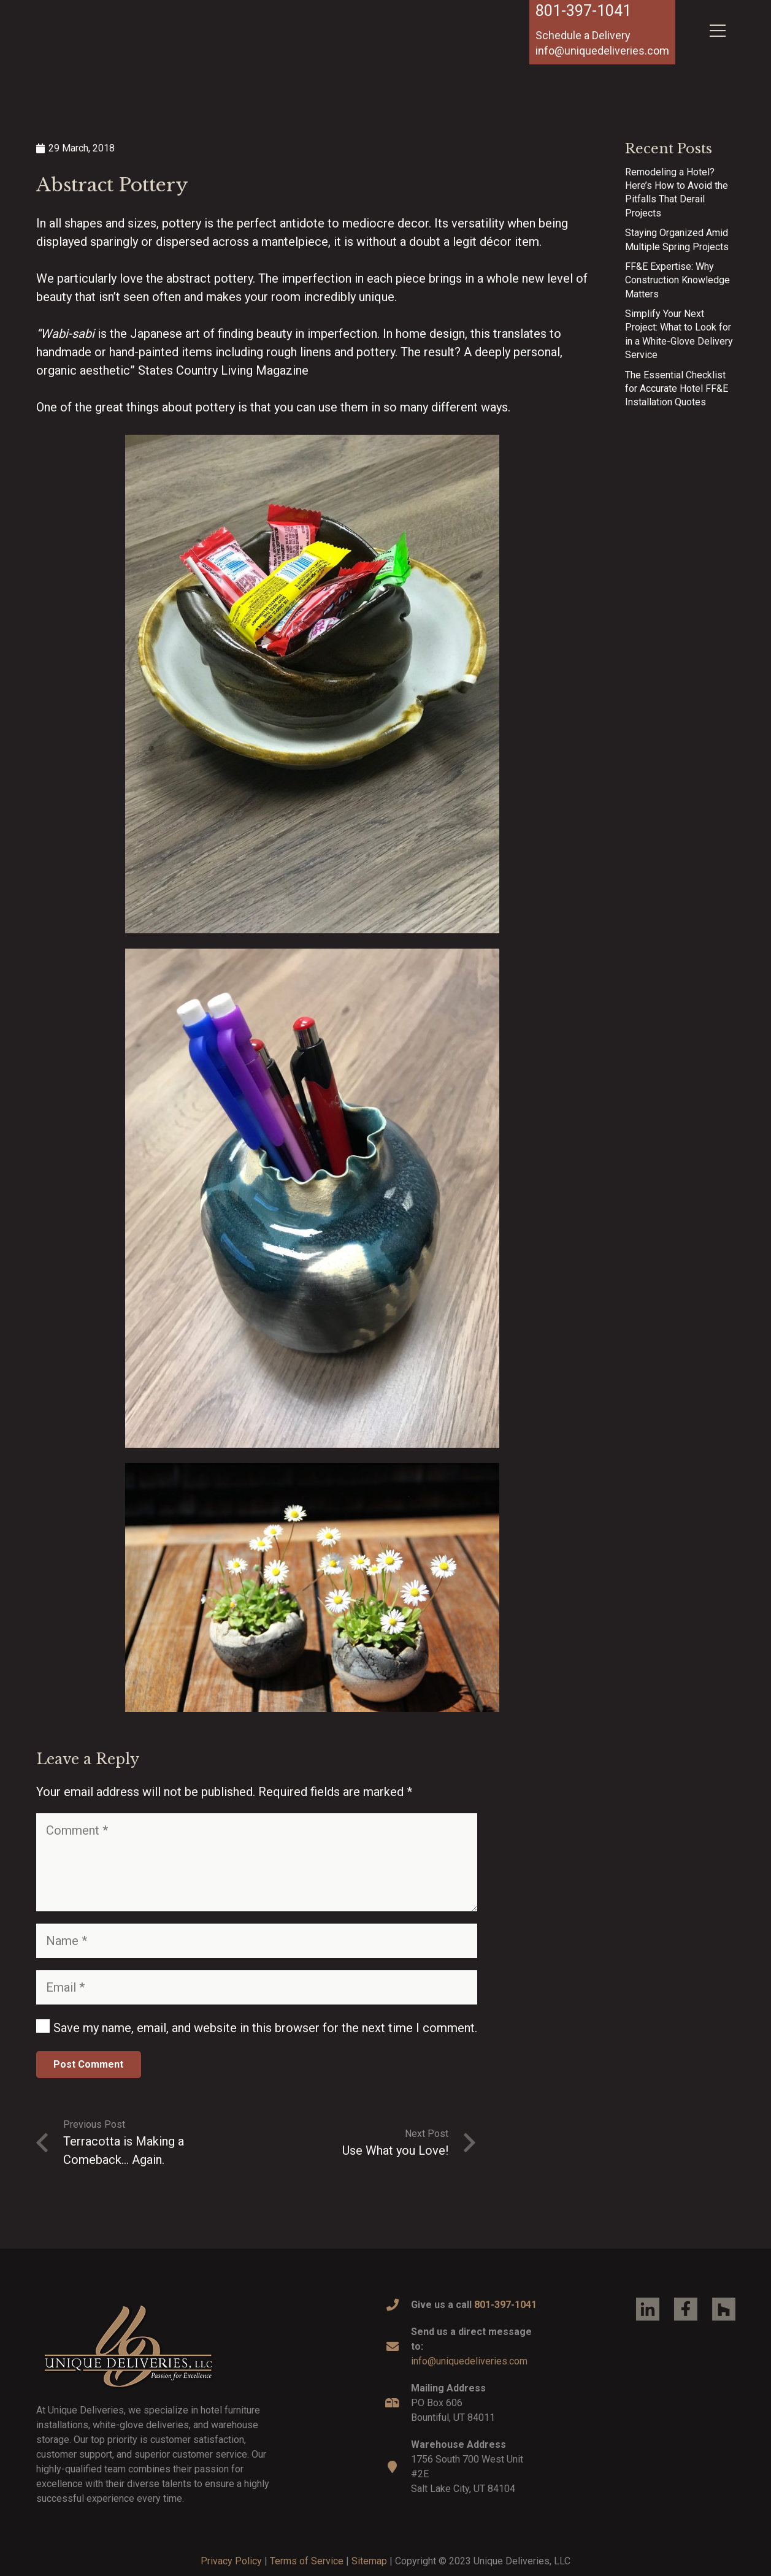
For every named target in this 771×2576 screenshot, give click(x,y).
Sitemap (369, 2561)
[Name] (257, 1941)
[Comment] (257, 1862)
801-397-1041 (583, 11)
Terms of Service (306, 2561)
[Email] (257, 1987)
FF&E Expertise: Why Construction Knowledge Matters (677, 280)
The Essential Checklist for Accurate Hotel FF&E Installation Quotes (676, 388)
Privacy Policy (231, 2561)
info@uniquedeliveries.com (469, 2361)
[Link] (110, 44)
